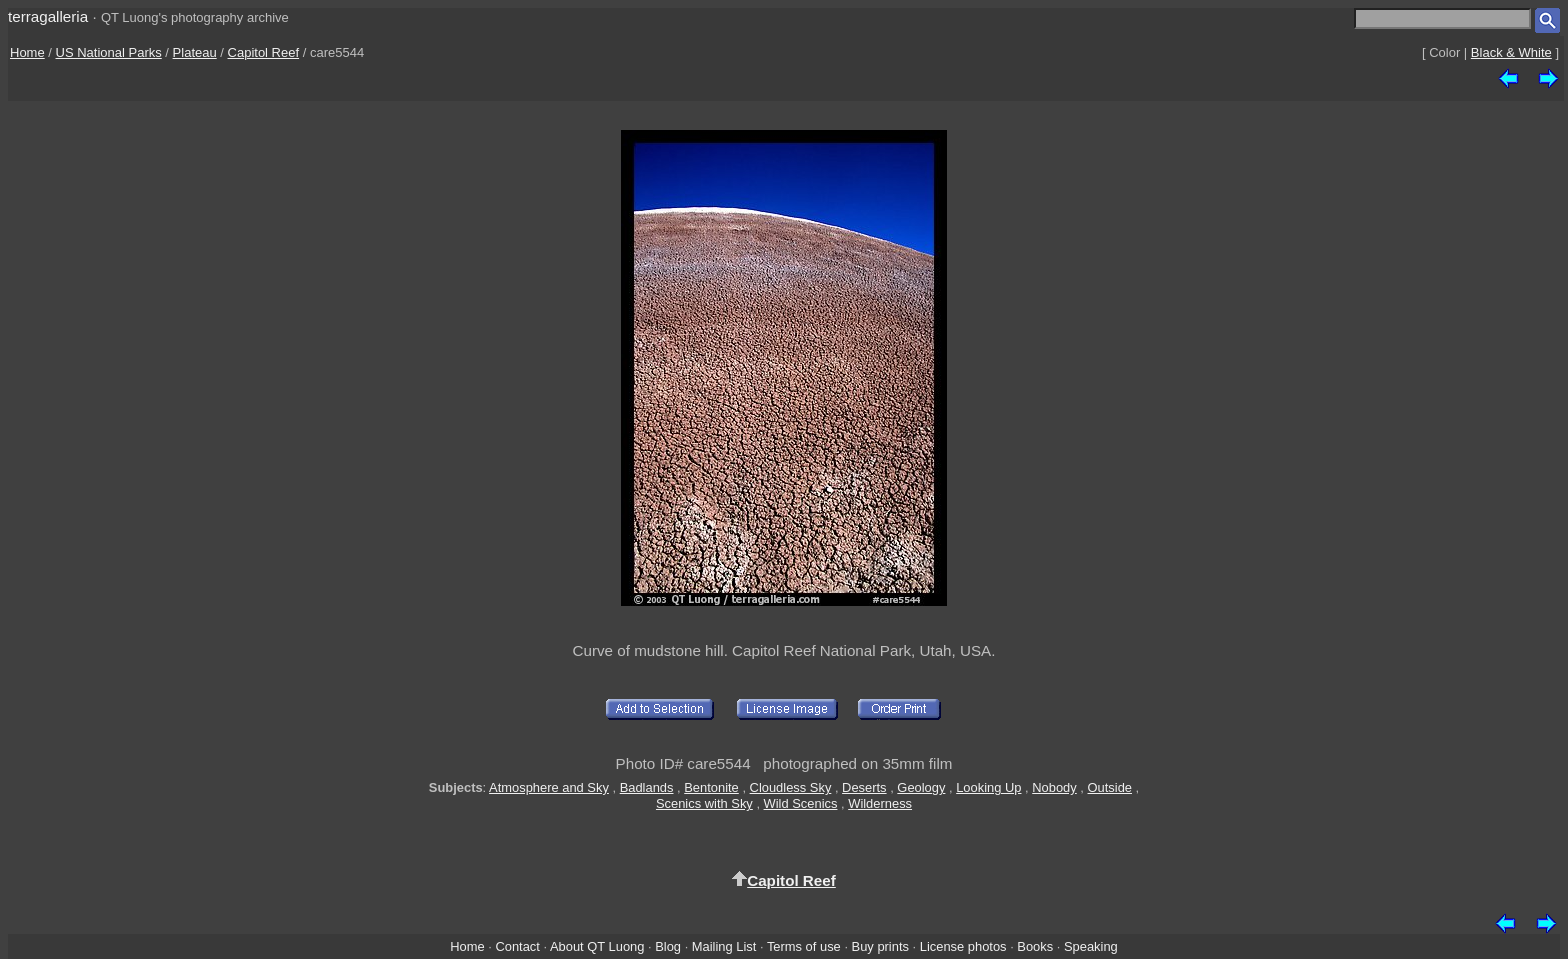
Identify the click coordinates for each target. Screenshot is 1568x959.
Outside (1110, 787)
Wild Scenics (801, 803)
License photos (963, 946)
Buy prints (880, 946)
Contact (517, 946)
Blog (668, 946)
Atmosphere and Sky (549, 787)
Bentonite (711, 787)
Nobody (1054, 787)
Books (1035, 946)
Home (27, 52)
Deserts (864, 787)
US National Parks (109, 52)
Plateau (195, 52)
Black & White (1511, 52)
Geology (921, 787)
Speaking (1091, 946)
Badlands (647, 787)
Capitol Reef (264, 52)
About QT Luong (597, 946)
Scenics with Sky (704, 803)
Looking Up (988, 787)
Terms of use (804, 946)
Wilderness (880, 803)
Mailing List (724, 946)
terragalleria (48, 16)
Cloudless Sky (791, 787)
